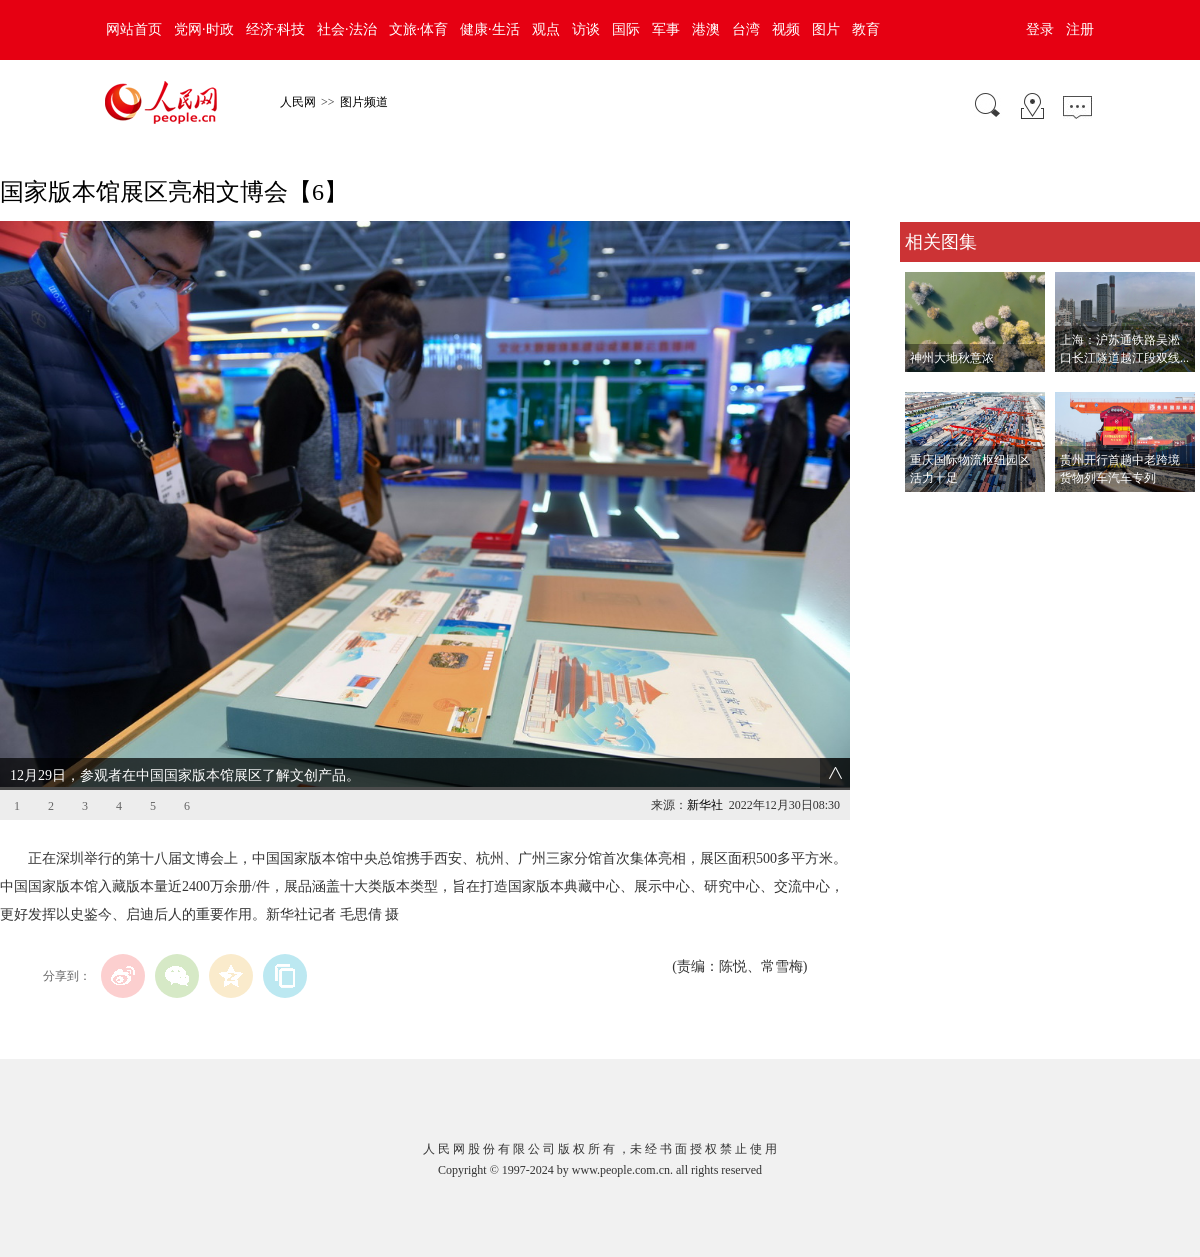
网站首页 (134, 29)
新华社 (705, 805)
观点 (546, 29)
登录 (1040, 29)
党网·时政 (204, 29)
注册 (1080, 29)
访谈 (586, 29)
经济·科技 (276, 29)
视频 (786, 29)
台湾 (746, 29)
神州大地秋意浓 (952, 358)
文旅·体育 (419, 29)
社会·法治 (347, 29)
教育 (866, 29)
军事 (666, 29)
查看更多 (928, 512)
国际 (626, 29)
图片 (826, 29)
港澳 (706, 29)
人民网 (298, 102)
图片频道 (364, 102)
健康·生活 (490, 29)
